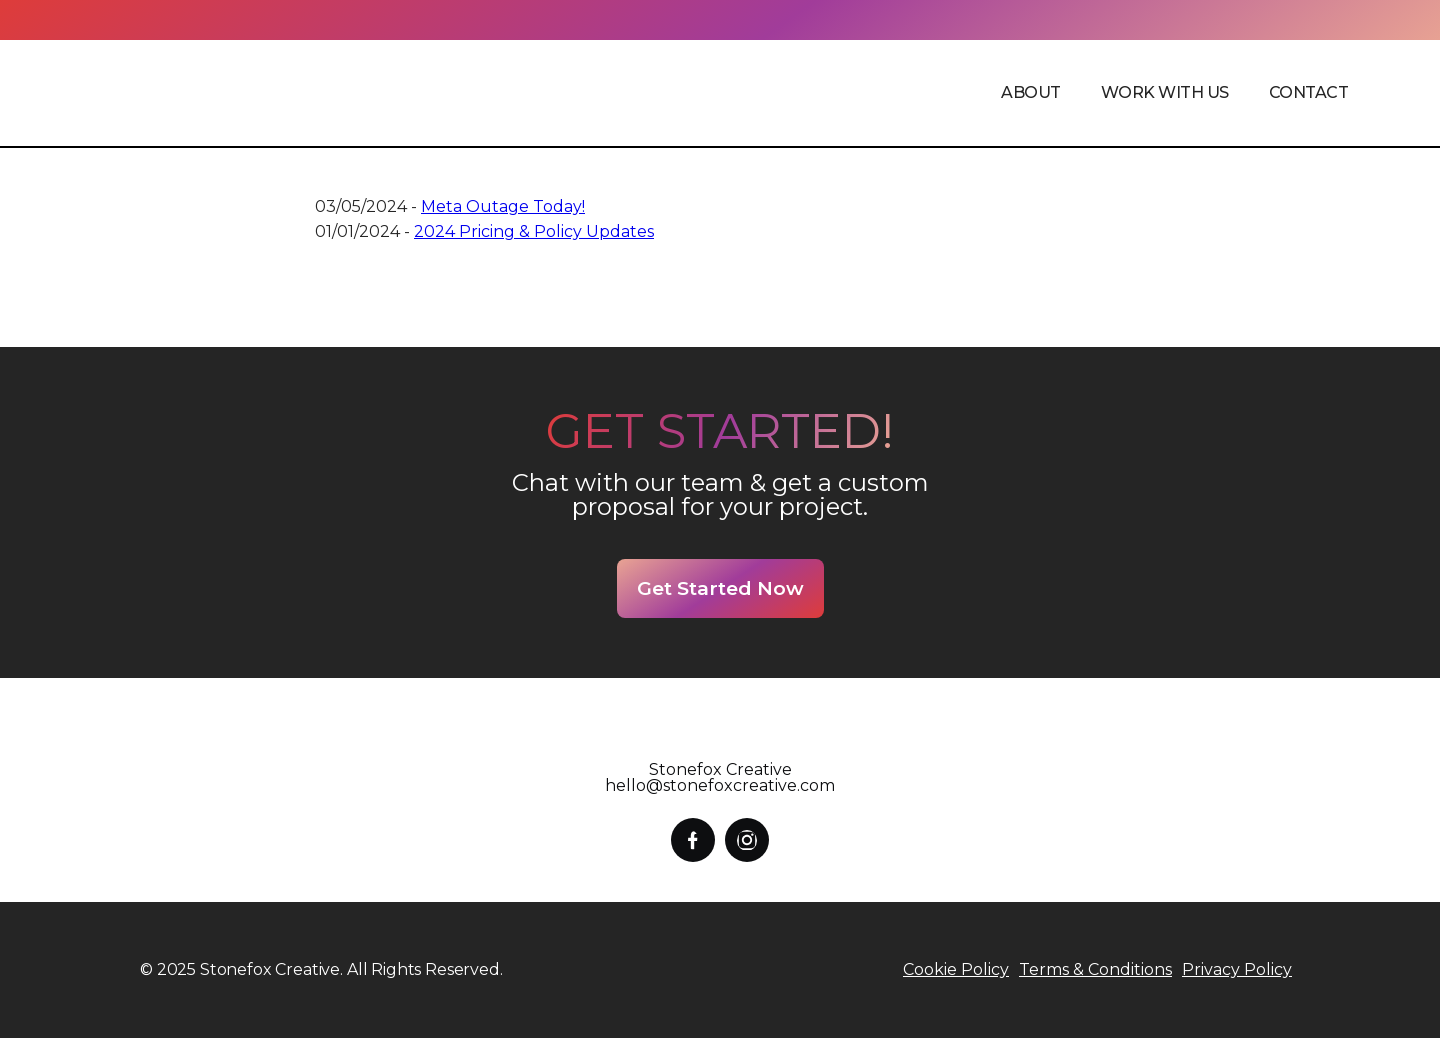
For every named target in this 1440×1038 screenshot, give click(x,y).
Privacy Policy (1237, 970)
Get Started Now (720, 588)
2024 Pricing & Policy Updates (534, 231)
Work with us (1165, 93)
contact (1309, 93)
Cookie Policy (956, 970)
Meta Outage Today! (503, 206)
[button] (1031, 93)
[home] (222, 93)
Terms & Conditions (1095, 970)
